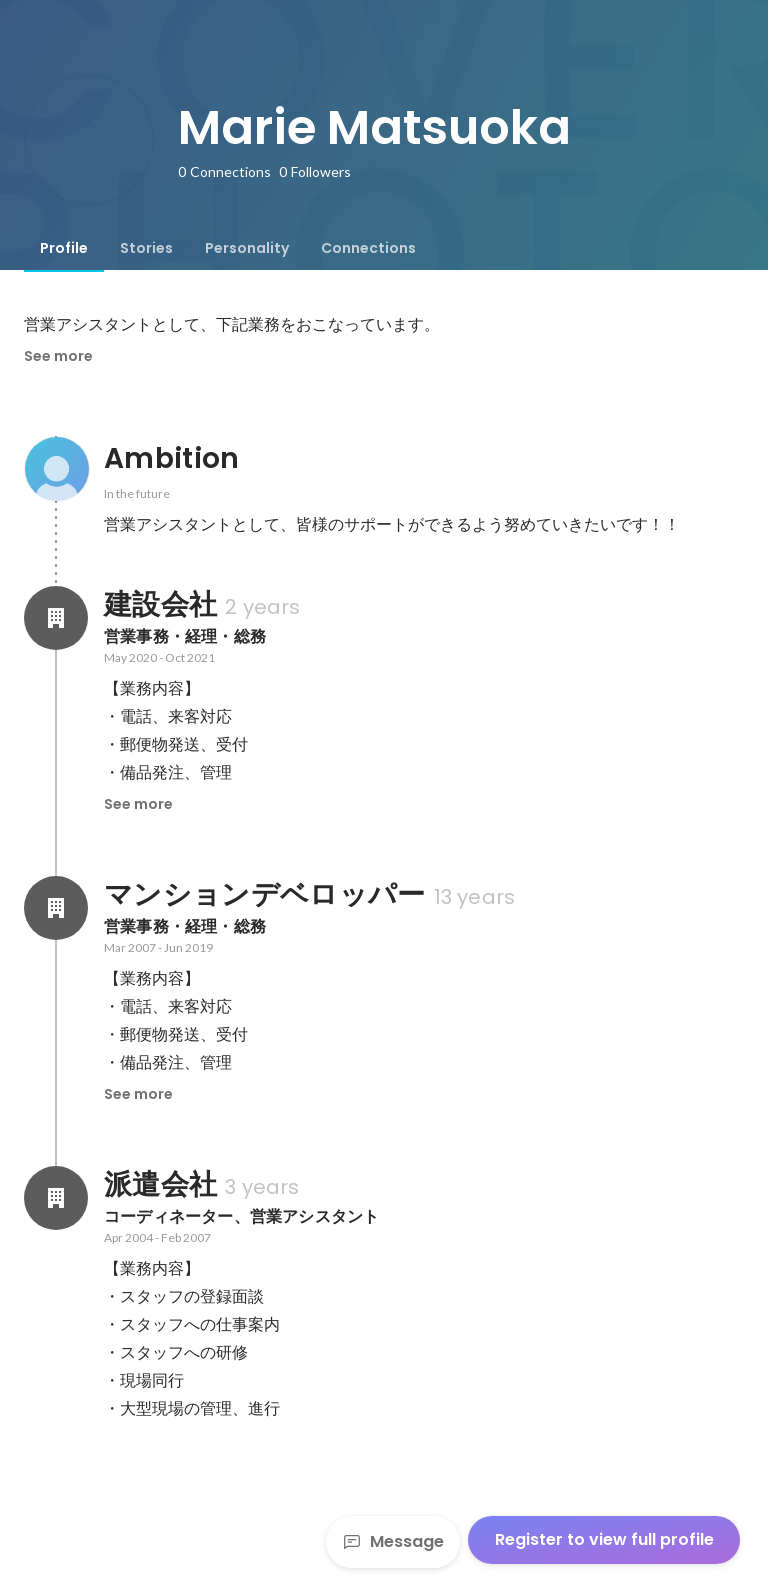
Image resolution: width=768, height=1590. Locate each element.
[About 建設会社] (56, 618)
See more (58, 356)
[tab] (64, 248)
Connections (368, 248)
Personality (247, 248)
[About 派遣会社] (56, 1198)
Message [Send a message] (393, 1541)
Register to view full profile (604, 1539)
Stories (146, 248)
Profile (64, 248)
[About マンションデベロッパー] (56, 908)
